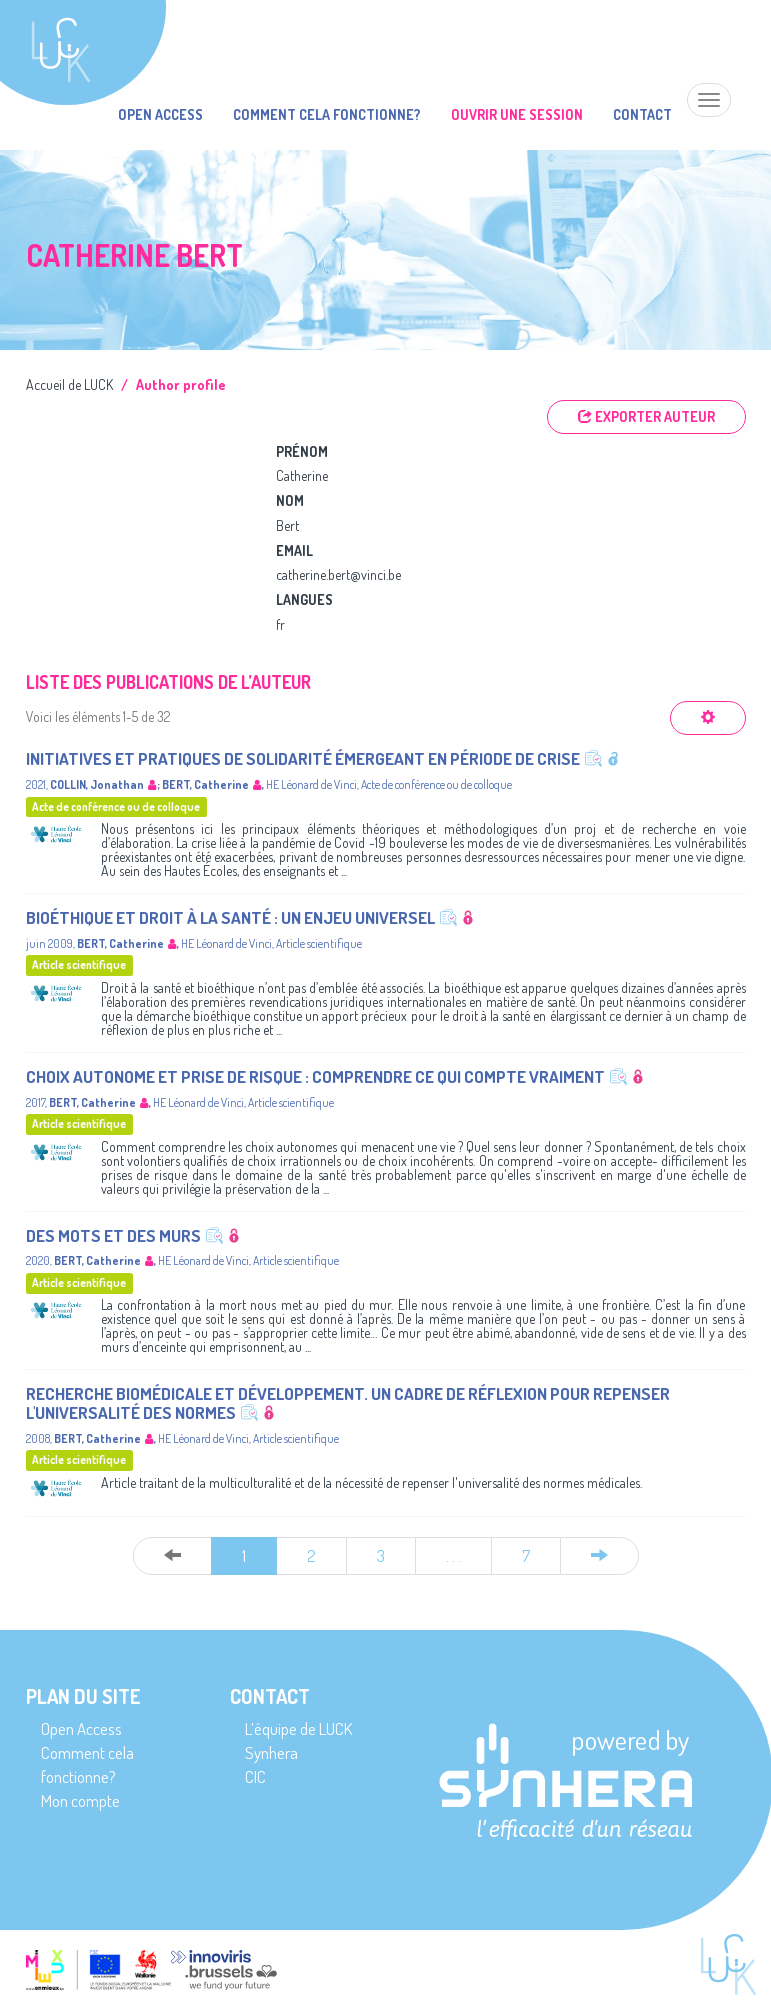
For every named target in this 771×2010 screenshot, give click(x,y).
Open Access (160, 114)
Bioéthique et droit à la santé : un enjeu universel (230, 917)
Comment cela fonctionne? (327, 114)
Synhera (271, 1752)
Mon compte (80, 1800)
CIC (255, 1776)
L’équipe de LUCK (298, 1728)
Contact (642, 114)
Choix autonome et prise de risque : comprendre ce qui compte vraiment (315, 1076)
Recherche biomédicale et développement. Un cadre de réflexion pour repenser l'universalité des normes (348, 1403)
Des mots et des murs (113, 1235)
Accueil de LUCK (69, 384)
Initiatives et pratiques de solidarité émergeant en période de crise (303, 758)
